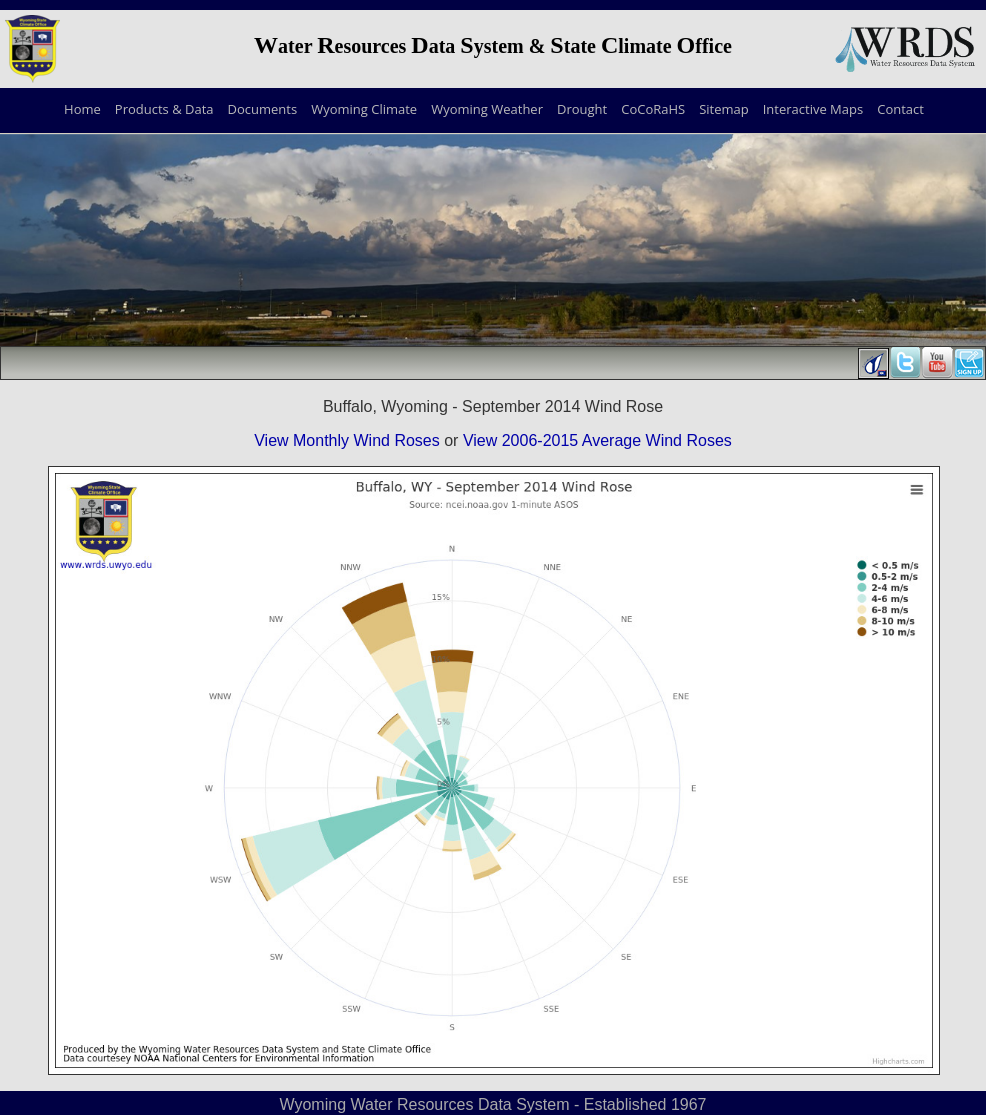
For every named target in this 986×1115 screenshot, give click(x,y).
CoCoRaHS (653, 109)
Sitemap (724, 109)
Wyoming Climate (364, 109)
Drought (582, 109)
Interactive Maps (813, 109)
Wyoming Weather (487, 109)
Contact (900, 109)
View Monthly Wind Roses (347, 440)
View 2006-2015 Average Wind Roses (597, 440)
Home (82, 109)
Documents (263, 109)
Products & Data (164, 109)
